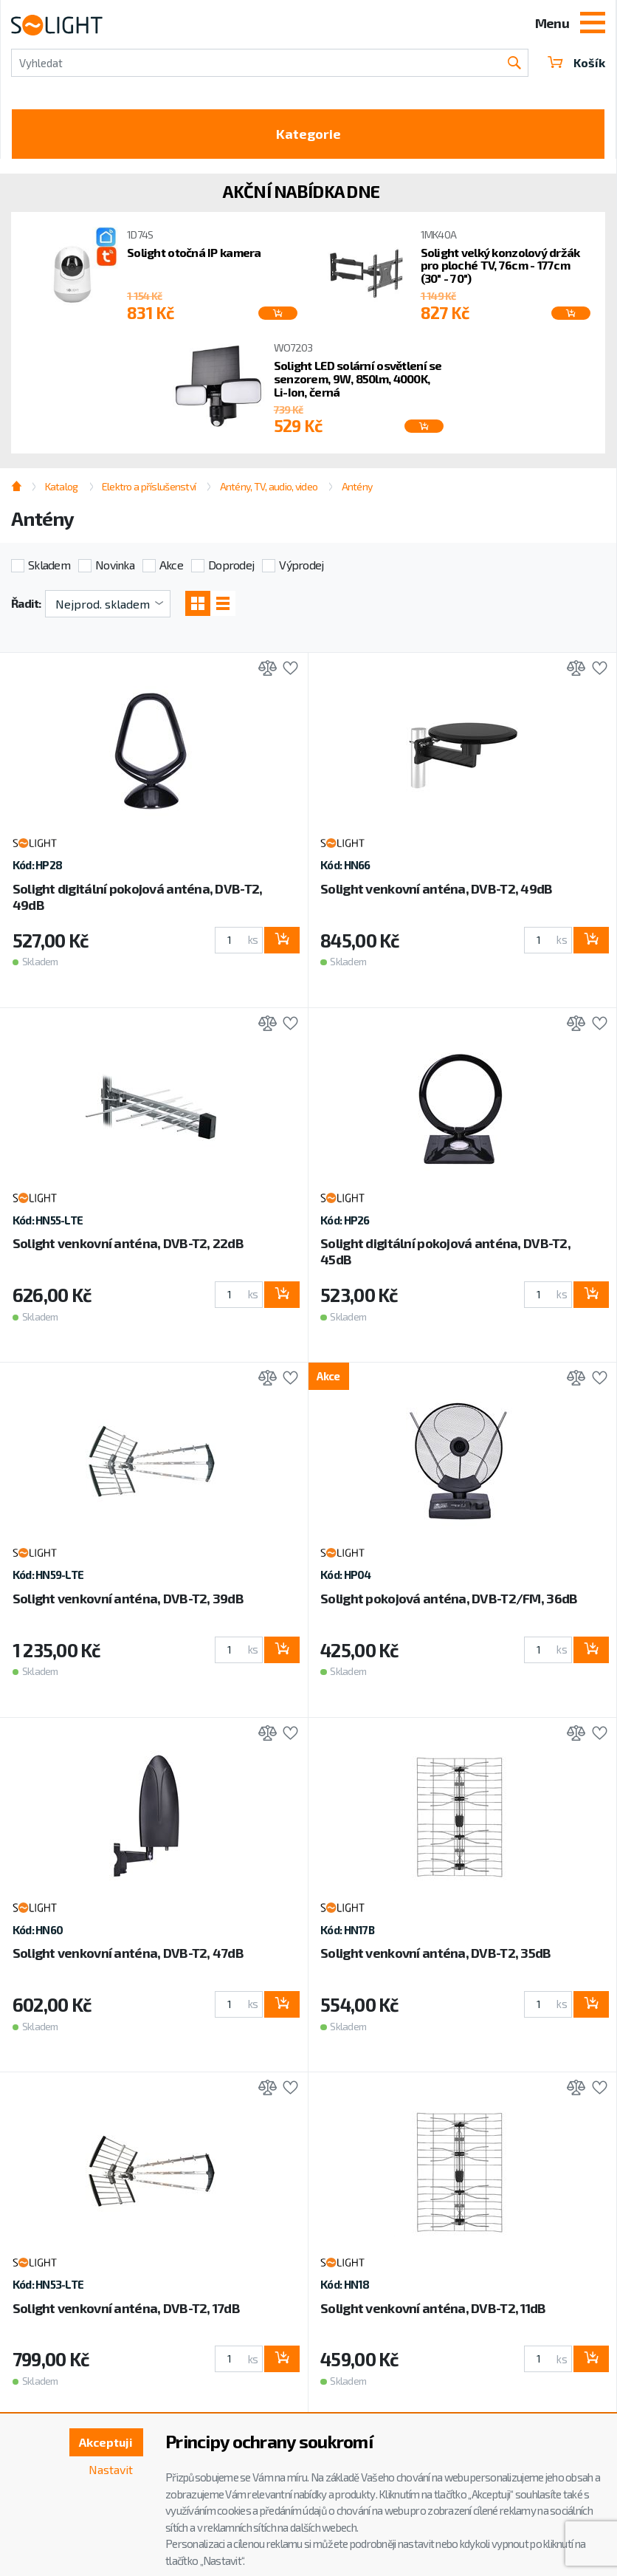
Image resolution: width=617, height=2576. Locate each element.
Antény (357, 486)
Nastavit (111, 2469)
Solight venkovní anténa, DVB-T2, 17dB (126, 2308)
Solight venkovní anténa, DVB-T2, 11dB (432, 2308)
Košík (576, 62)
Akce (171, 565)
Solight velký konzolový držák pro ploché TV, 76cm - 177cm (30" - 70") (500, 265)
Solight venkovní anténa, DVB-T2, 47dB (128, 1953)
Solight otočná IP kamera (194, 252)
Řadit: (26, 603)
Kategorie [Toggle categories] (308, 134)
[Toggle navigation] (592, 24)
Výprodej (301, 565)
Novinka (114, 565)
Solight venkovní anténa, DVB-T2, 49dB (436, 888)
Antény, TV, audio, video (269, 486)
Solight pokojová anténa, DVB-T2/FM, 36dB (448, 1598)
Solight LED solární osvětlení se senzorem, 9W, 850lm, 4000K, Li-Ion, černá (358, 378)
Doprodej (231, 565)
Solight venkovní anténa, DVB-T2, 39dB (128, 1598)
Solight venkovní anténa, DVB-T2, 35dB (435, 1953)
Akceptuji (106, 2442)
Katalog (61, 486)
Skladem (49, 565)
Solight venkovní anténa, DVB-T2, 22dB (128, 1243)
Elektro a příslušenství (149, 486)
